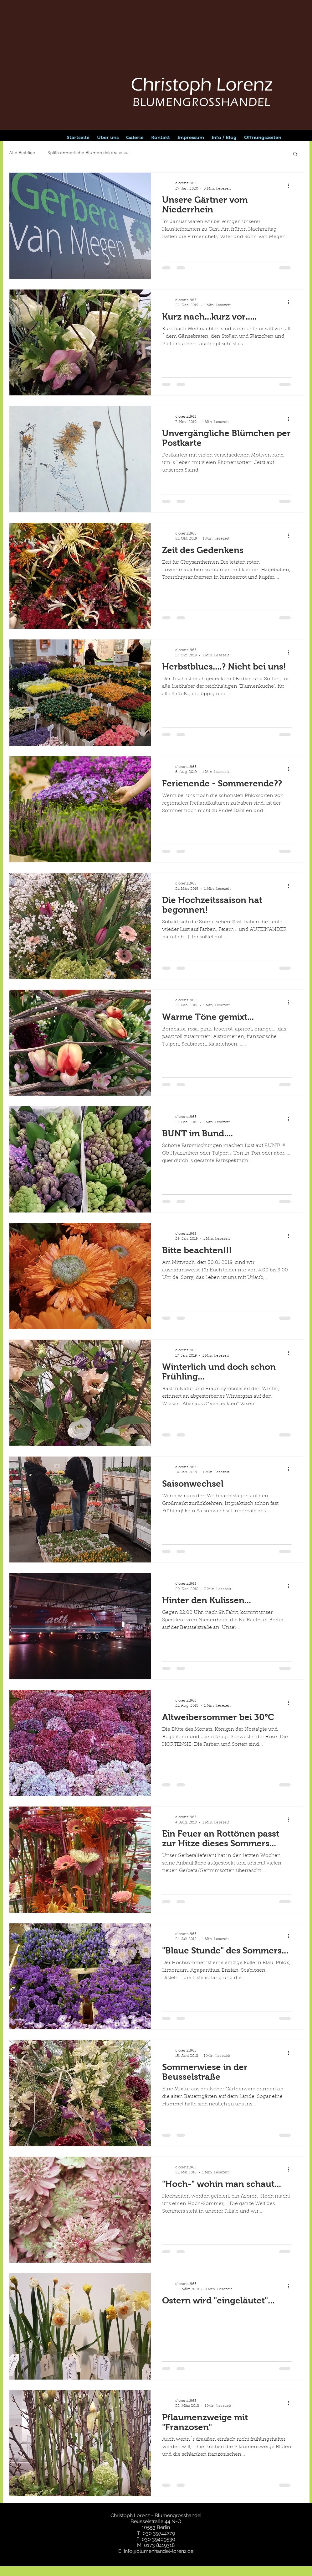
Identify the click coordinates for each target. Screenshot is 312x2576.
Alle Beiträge (22, 153)
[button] (295, 154)
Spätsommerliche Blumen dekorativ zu (88, 153)
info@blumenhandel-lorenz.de (158, 2551)
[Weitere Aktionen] (290, 185)
